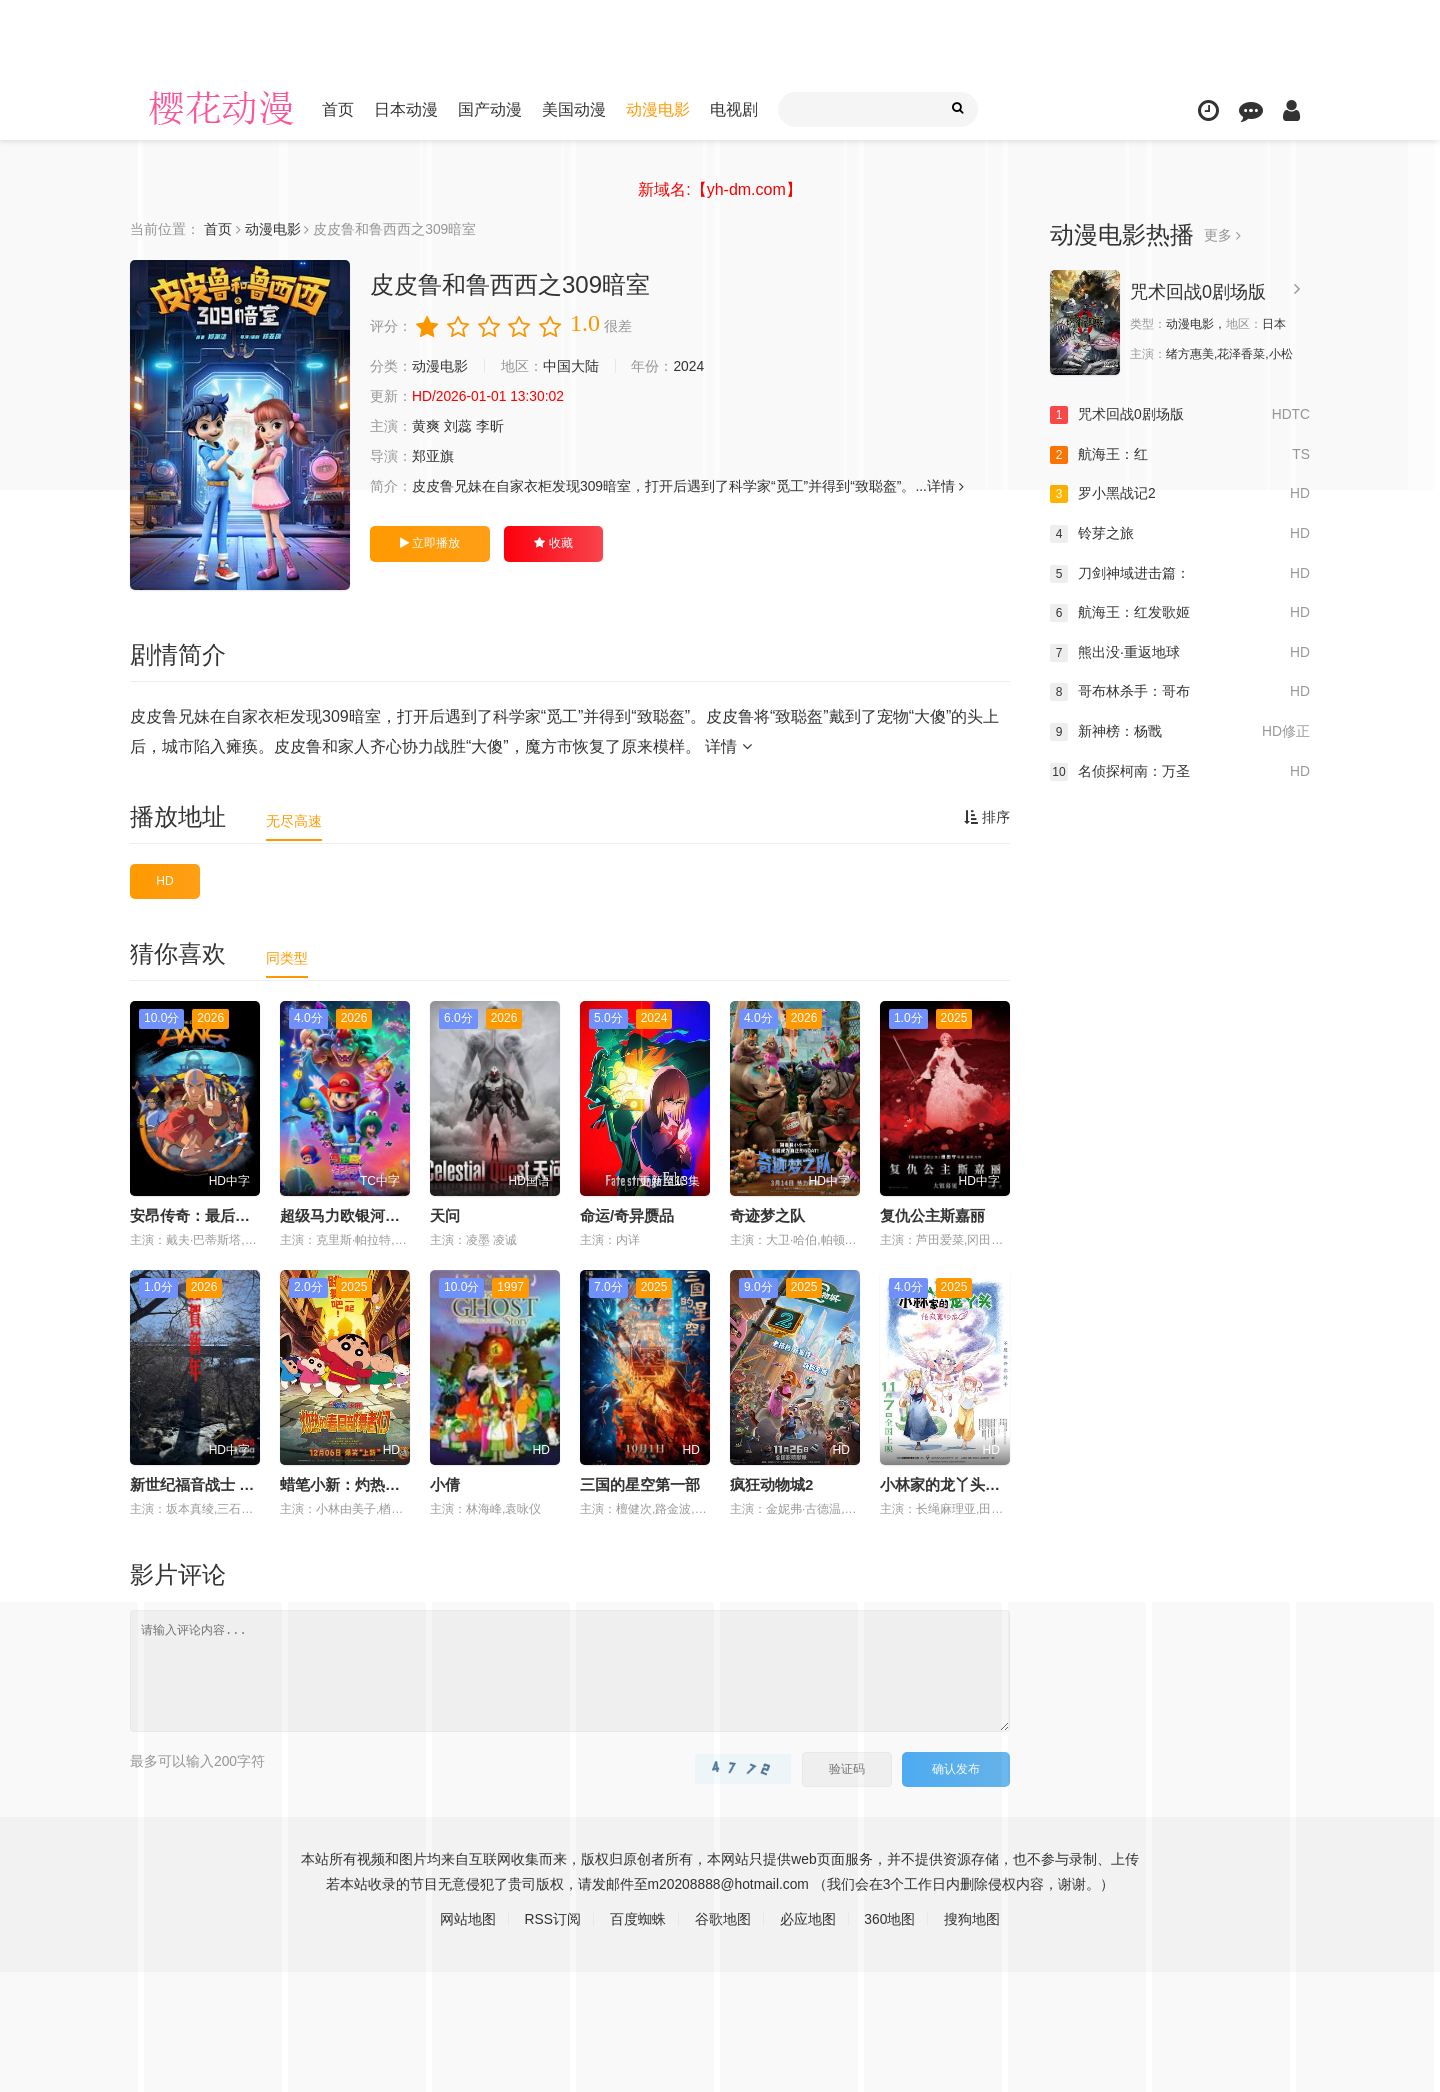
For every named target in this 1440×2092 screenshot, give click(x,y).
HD (164, 881)
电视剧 (734, 109)
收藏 (553, 543)
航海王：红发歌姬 (1180, 613)
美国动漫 (574, 109)
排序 (987, 817)
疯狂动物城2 (771, 1484)
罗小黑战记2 (1180, 494)
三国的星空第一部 (640, 1484)
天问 (445, 1215)
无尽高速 (294, 821)
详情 (728, 746)
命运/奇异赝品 (627, 1215)
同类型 (287, 958)
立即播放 (430, 543)
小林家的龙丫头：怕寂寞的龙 (977, 1484)
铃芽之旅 (1180, 534)
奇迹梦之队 (767, 1215)
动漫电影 (658, 109)
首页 (338, 109)
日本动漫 (406, 109)
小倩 (445, 1484)
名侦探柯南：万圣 (1180, 771)
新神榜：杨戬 (1180, 732)
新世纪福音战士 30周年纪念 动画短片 (255, 1484)
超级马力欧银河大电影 (355, 1215)
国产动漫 (490, 109)
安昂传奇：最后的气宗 (205, 1215)
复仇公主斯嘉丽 (932, 1215)
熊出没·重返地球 (1180, 653)
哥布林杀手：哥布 (1180, 692)
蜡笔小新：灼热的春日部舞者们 (385, 1484)
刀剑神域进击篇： (1180, 573)
